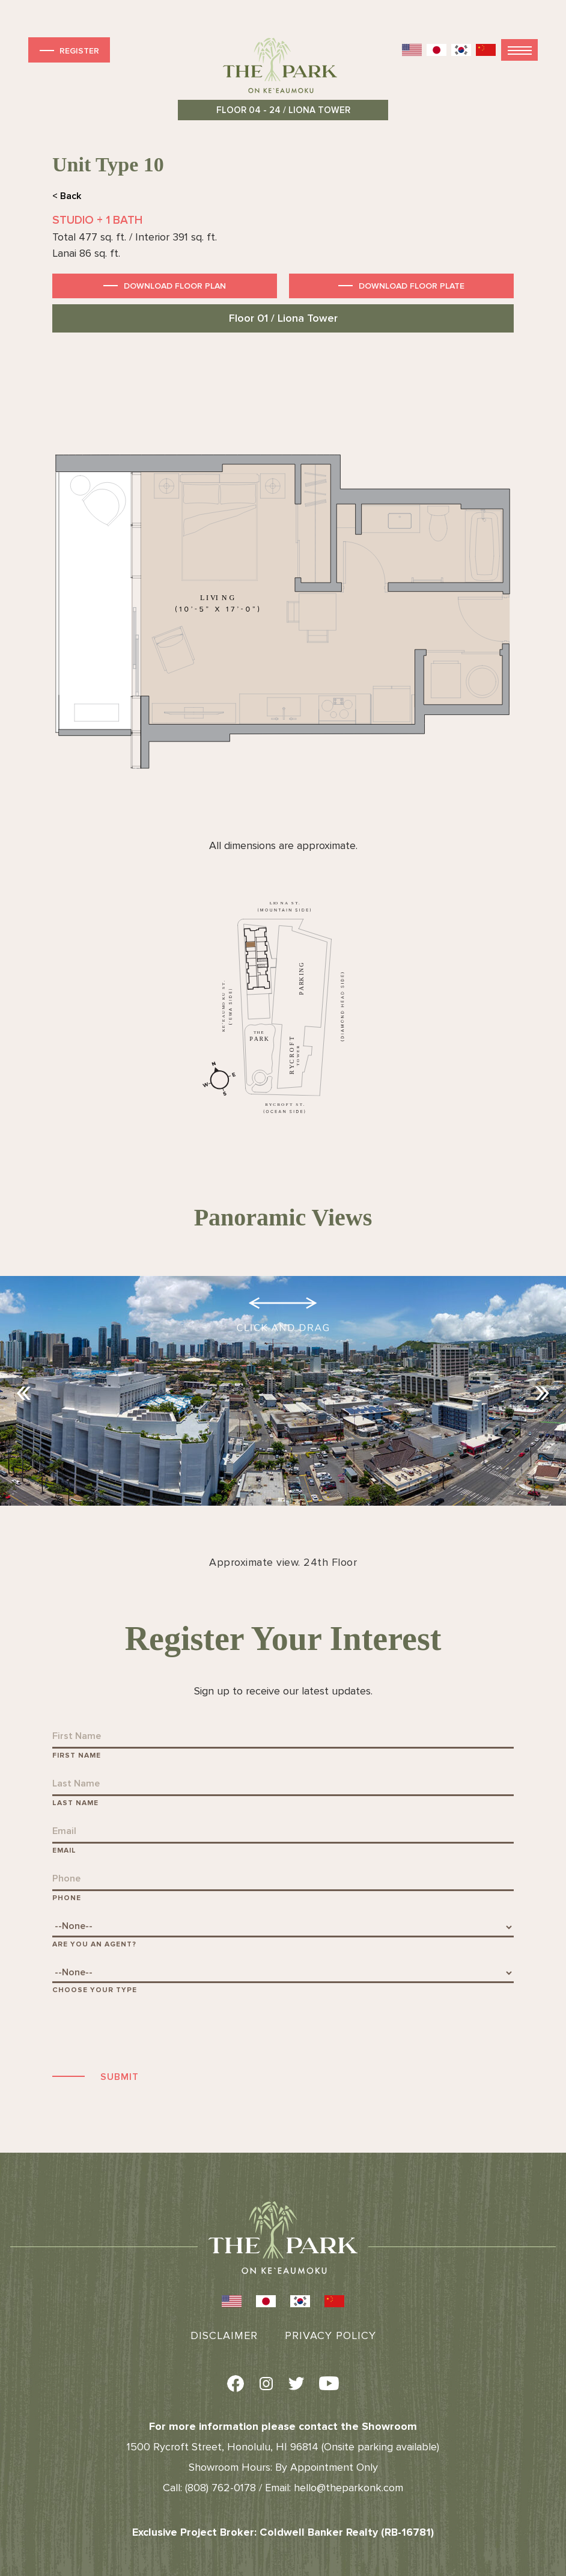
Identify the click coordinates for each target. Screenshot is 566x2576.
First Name (76, 1755)
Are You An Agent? (94, 1944)
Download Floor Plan (175, 286)
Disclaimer (224, 2335)
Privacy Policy (330, 2335)
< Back (66, 196)
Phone (66, 1898)
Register (68, 50)
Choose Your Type (94, 1990)
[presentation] (143, 2030)
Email (64, 1850)
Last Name (75, 1803)
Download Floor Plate (411, 286)
